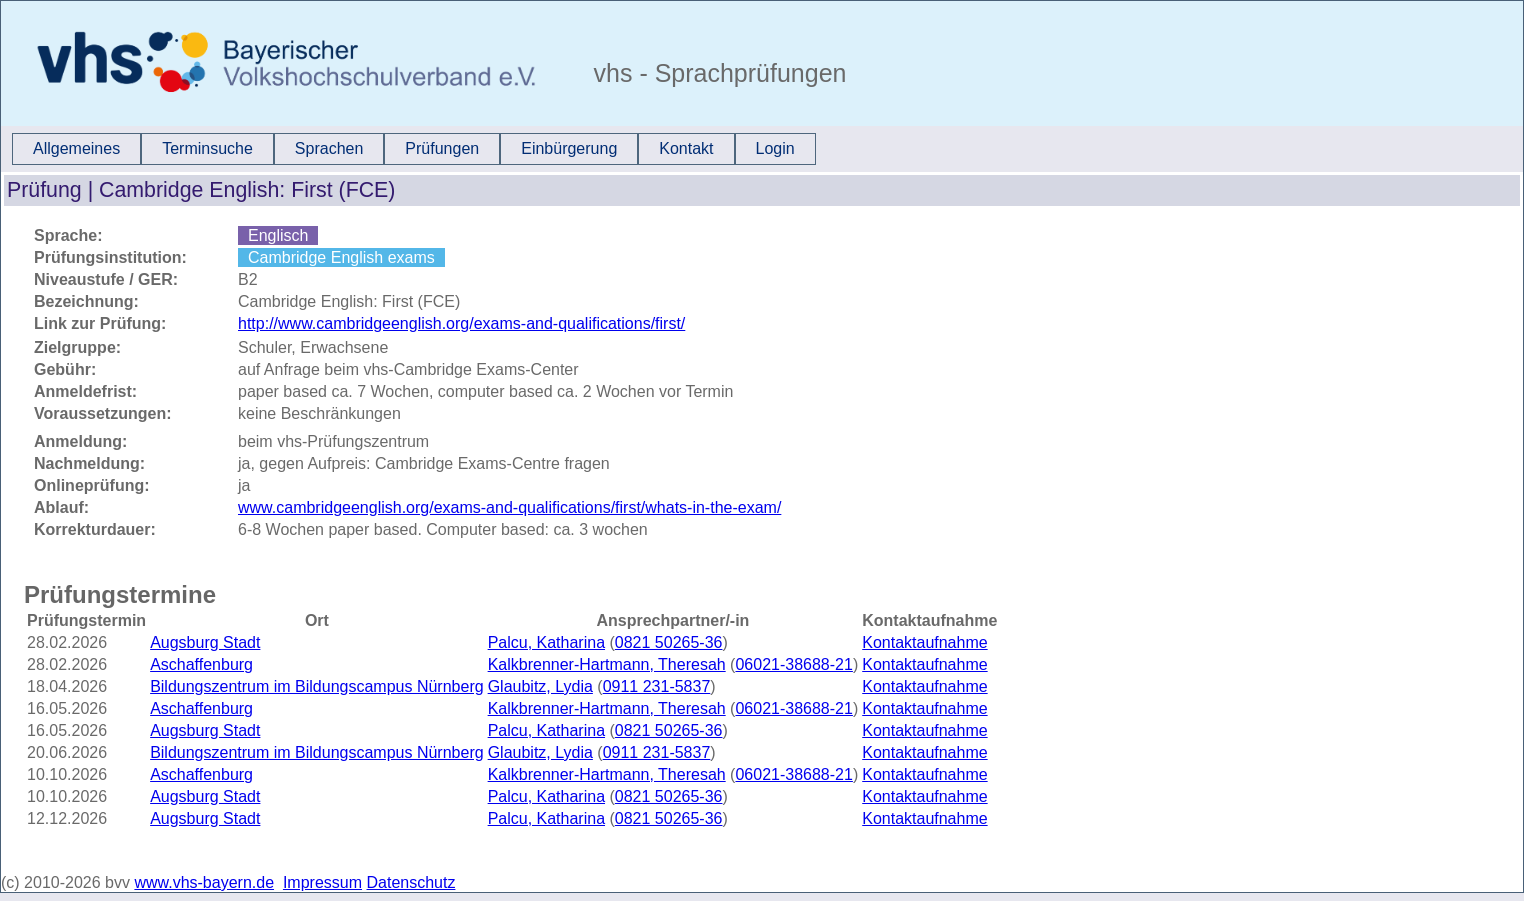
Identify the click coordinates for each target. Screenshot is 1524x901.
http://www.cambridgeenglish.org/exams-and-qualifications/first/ (461, 323)
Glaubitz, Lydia (540, 686)
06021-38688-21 (793, 664)
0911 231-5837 (657, 686)
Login (775, 148)
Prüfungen (442, 148)
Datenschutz (411, 882)
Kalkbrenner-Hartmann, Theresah (607, 664)
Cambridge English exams (341, 257)
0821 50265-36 (669, 642)
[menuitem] (76, 149)
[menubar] (414, 149)
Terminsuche (207, 148)
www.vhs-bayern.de (204, 882)
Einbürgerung (569, 148)
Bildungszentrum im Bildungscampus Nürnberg (317, 686)
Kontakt (686, 148)
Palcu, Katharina (546, 642)
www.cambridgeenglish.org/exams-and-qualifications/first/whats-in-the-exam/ (509, 507)
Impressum (322, 882)
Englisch (278, 235)
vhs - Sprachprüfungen (717, 73)
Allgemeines (76, 148)
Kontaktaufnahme (924, 642)
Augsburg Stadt (205, 642)
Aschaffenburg (201, 664)
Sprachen (329, 148)
